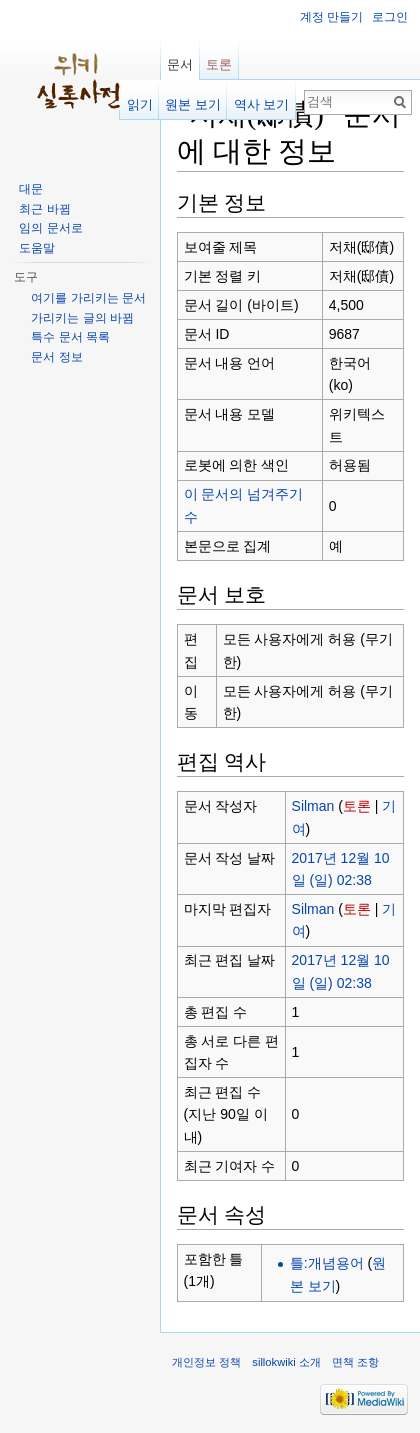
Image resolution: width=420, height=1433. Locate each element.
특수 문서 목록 (70, 337)
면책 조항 (355, 1362)
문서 (180, 64)
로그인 (390, 17)
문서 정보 (56, 357)
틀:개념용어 (327, 1263)
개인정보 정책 (206, 1362)
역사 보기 (262, 104)
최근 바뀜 (44, 209)
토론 (357, 806)
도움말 (37, 248)
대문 (31, 189)
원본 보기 (193, 104)
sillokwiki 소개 (286, 1362)
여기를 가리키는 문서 (88, 298)
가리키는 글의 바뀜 (82, 318)
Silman (313, 806)
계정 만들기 (331, 17)
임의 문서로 (50, 228)
